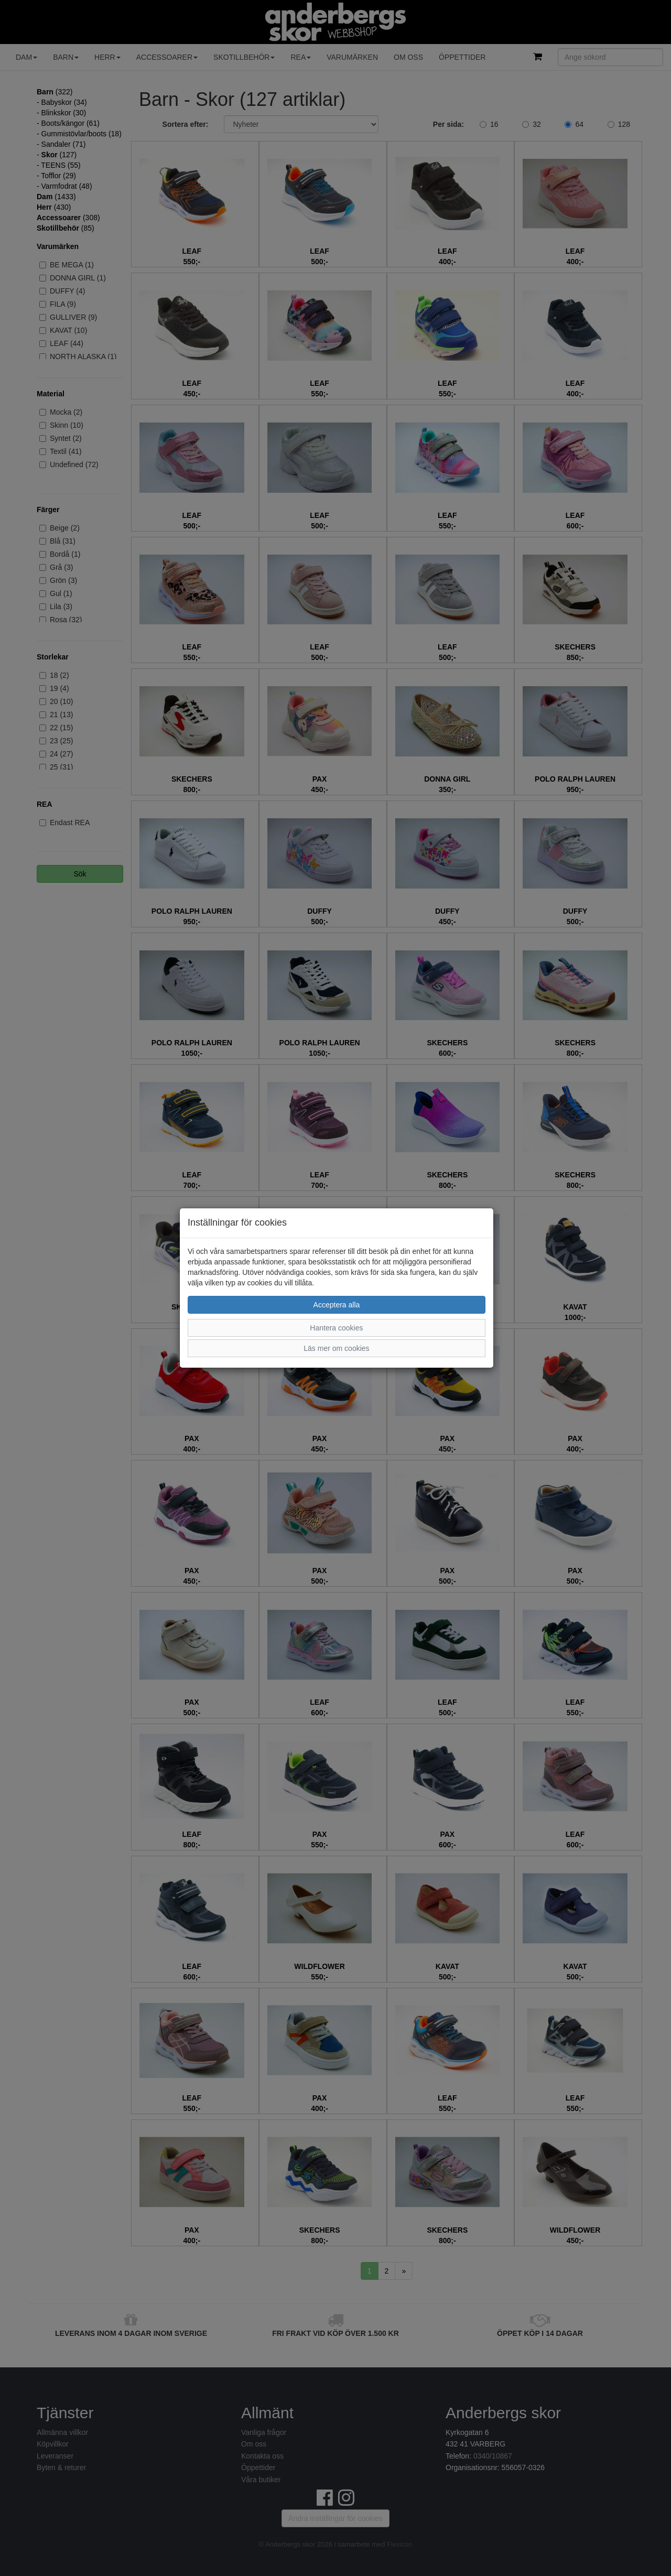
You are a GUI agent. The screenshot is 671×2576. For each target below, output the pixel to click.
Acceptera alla (336, 1305)
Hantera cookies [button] (336, 1328)
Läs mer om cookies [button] (336, 1348)
